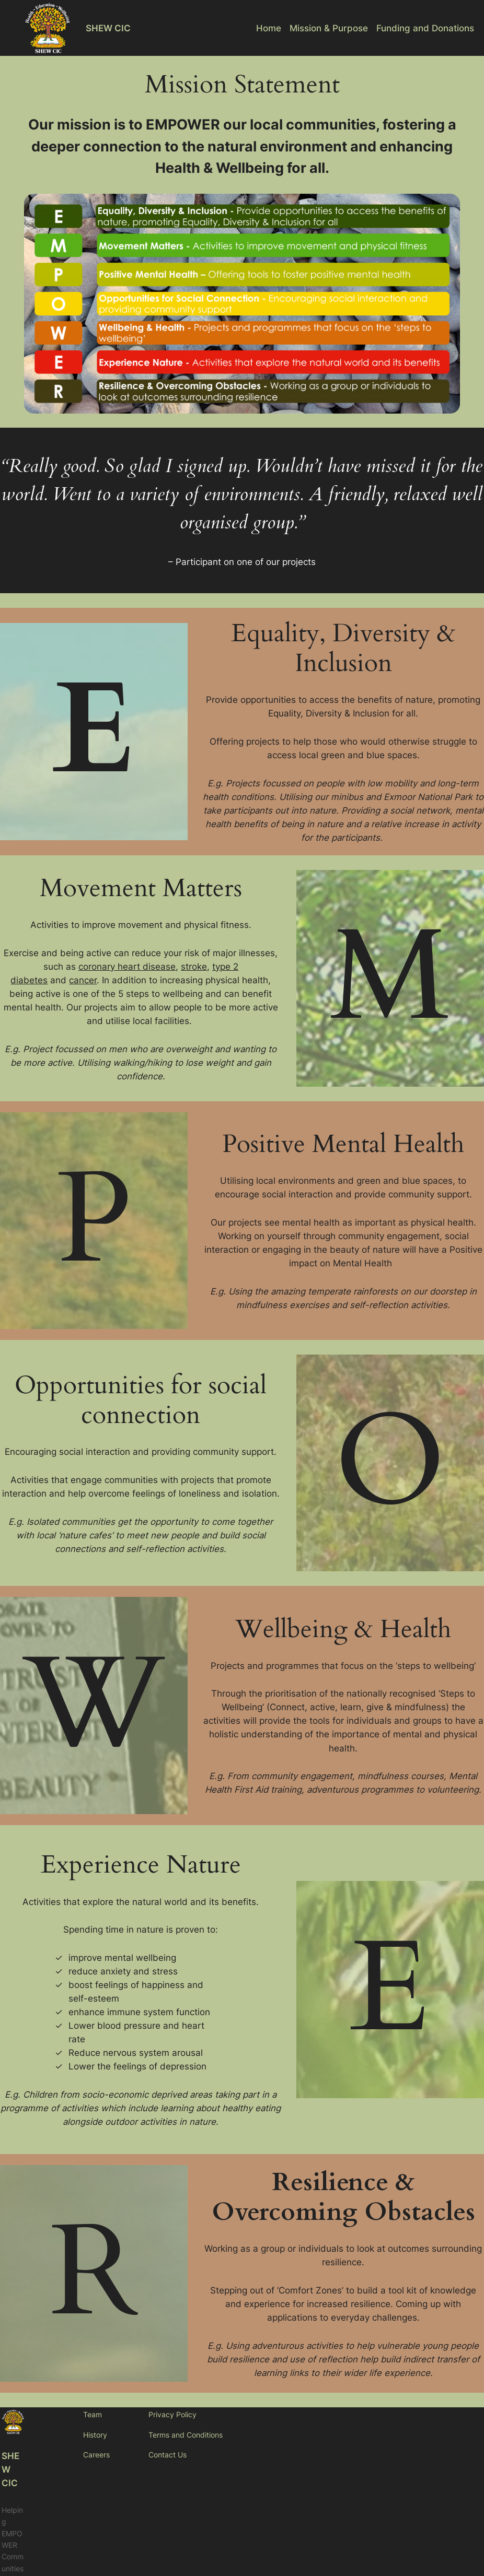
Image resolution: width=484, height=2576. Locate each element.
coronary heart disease (127, 966)
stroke (194, 966)
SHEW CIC (108, 27)
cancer (83, 980)
